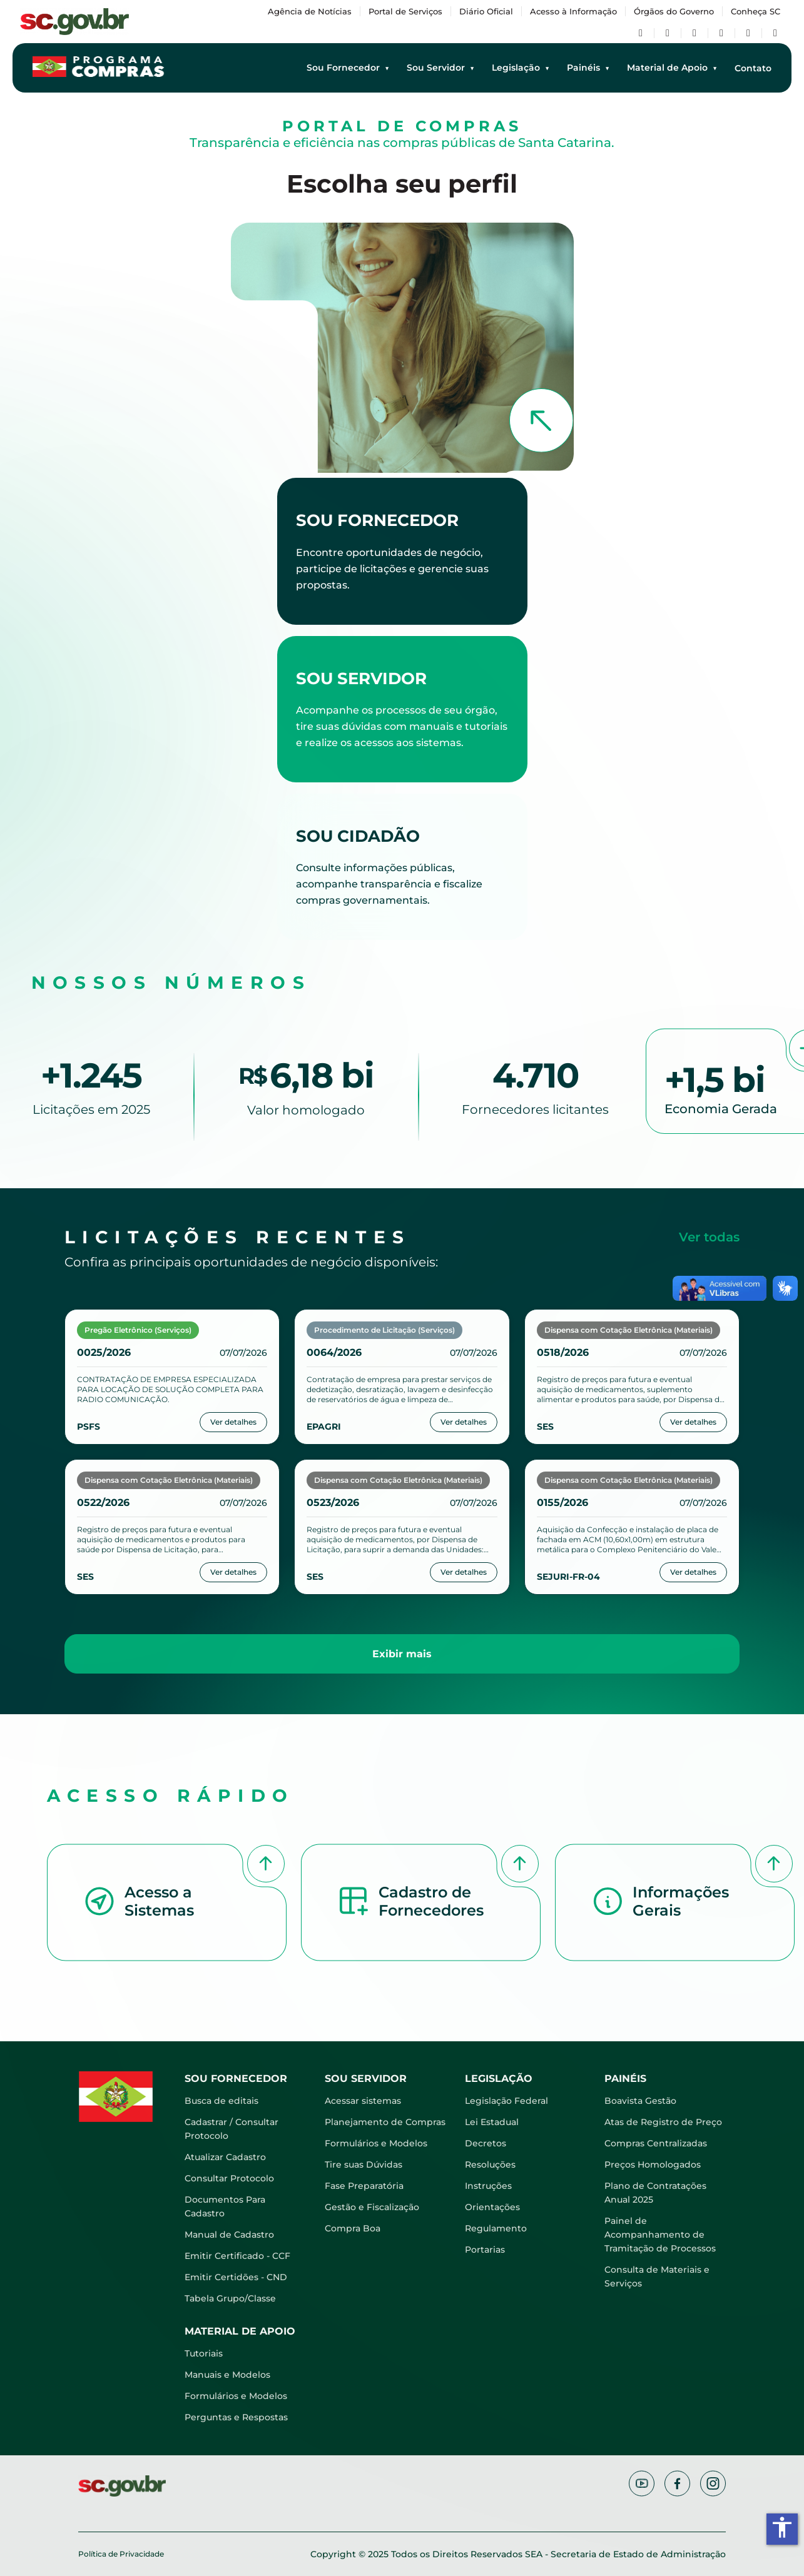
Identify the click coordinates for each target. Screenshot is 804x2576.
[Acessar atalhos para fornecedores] (402, 551)
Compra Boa (352, 2228)
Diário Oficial (486, 11)
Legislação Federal (506, 2100)
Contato (753, 68)
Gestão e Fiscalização (372, 2207)
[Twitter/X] (667, 33)
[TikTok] (775, 33)
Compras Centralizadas (655, 2143)
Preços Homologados (652, 2164)
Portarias (485, 2249)
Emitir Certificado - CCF (237, 2255)
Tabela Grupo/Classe (230, 2298)
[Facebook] (640, 33)
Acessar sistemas (363, 2100)
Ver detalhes (233, 1422)
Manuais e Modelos (227, 2374)
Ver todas (709, 1237)
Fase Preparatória (364, 2185)
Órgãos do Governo (674, 11)
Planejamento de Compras (385, 2122)
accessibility (782, 2527)
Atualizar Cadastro (225, 2157)
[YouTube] (694, 33)
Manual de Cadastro (229, 2234)
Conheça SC (755, 11)
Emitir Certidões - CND (236, 2277)
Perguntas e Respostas (236, 2417)
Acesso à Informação (573, 11)
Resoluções (490, 2164)
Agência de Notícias (310, 11)
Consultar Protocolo (229, 2178)
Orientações (492, 2207)
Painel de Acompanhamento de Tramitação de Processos (660, 2234)
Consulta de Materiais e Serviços (657, 2276)
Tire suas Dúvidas (363, 2164)
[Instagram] (721, 33)
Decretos (485, 2143)
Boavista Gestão (640, 2100)
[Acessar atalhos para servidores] (402, 709)
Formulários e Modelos (376, 2143)
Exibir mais (402, 1654)
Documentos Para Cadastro (225, 2206)
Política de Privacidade (121, 2553)
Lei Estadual (492, 2122)
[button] (167, 1906)
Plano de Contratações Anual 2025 (655, 2192)
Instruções (488, 2185)
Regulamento (496, 2228)
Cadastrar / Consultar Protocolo (231, 2128)
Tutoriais (204, 2353)
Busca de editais (221, 2100)
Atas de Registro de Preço (663, 2122)
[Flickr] (748, 33)
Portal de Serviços (405, 11)
